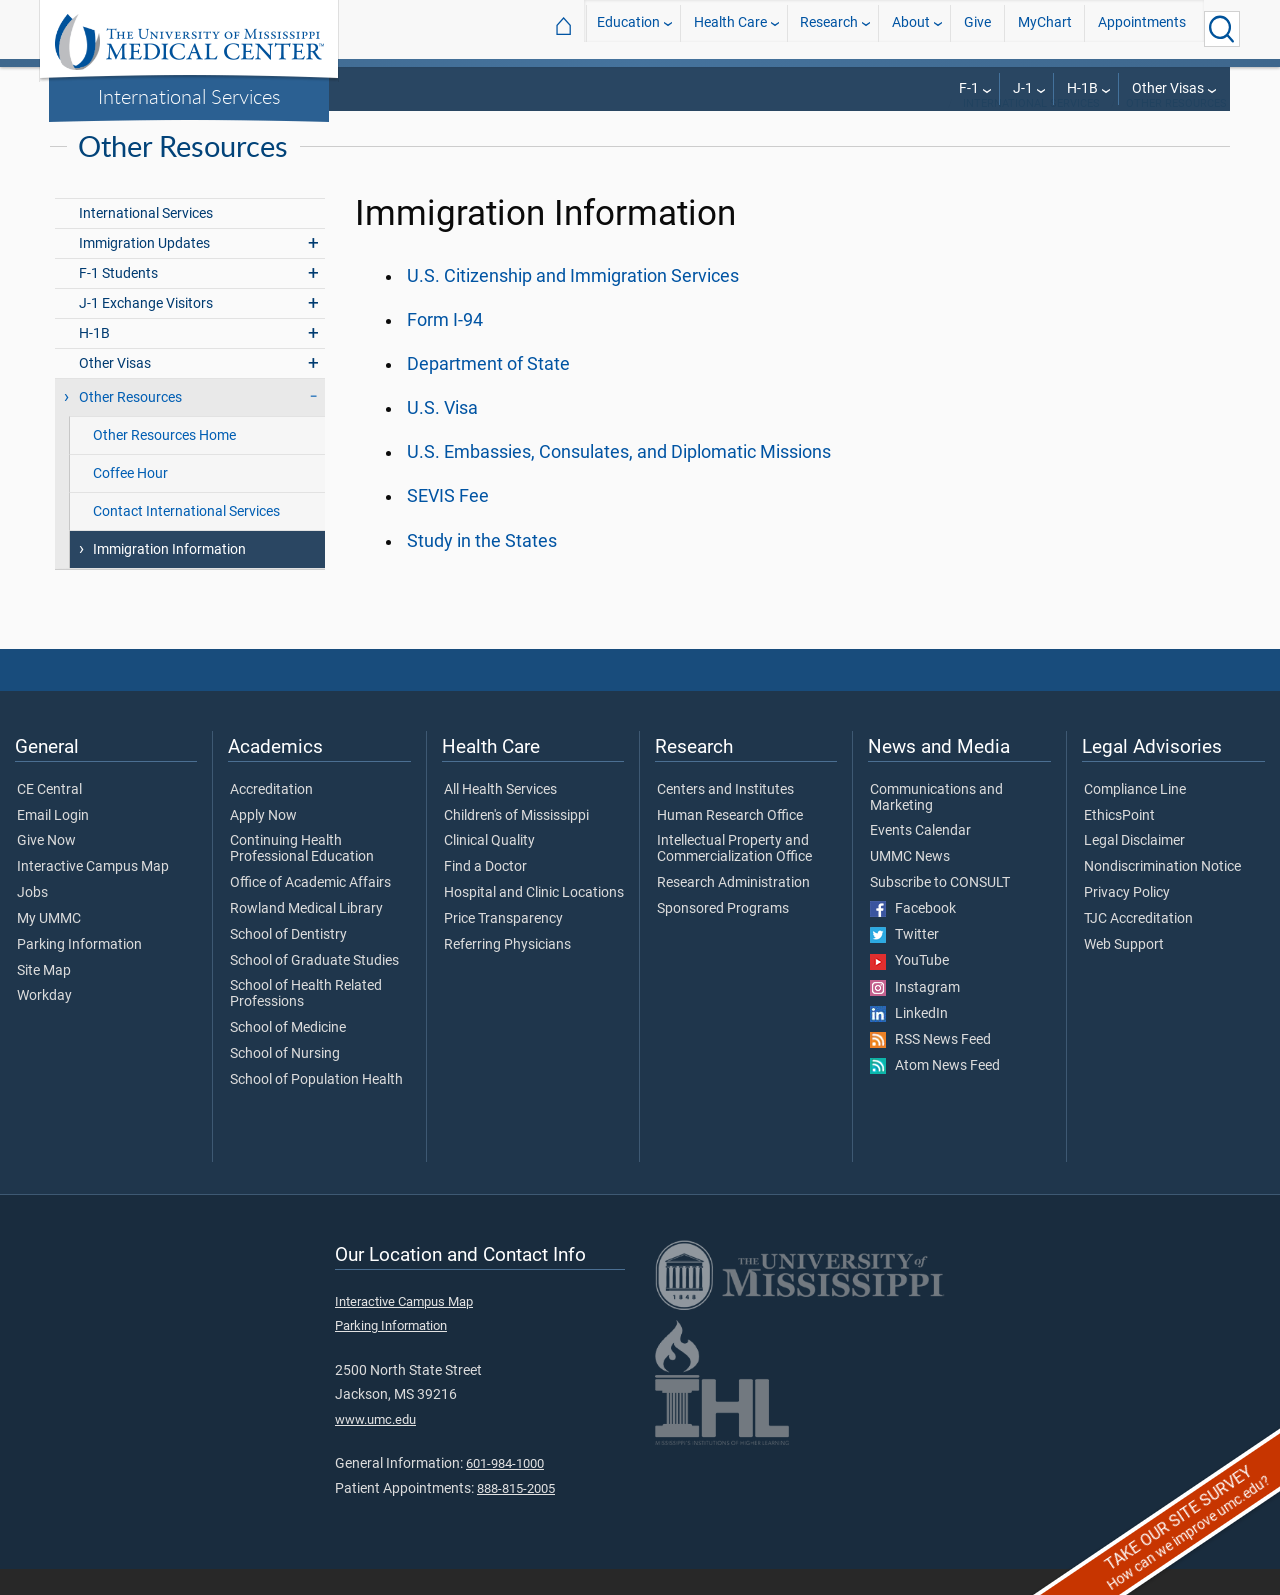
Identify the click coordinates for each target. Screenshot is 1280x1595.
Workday (44, 1022)
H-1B (1082, 88)
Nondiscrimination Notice (1162, 893)
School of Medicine (288, 1054)
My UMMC (49, 945)
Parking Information (79, 971)
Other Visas (1168, 88)
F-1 (969, 88)
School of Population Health (316, 1106)
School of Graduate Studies (314, 987)
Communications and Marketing (936, 824)
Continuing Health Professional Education (302, 875)
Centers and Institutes (725, 816)
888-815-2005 (516, 1514)
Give (977, 28)
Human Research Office (730, 842)
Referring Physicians (507, 971)
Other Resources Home (164, 461)
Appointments (1142, 28)
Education (628, 28)
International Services (189, 96)
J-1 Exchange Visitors (146, 329)
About (911, 28)
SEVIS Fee (448, 522)
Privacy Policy (1127, 919)
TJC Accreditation (1138, 945)
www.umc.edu (375, 1445)
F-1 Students (118, 299)
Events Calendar (920, 857)
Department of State (488, 390)
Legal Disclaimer (1134, 867)
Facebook (913, 935)
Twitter (904, 961)
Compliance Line (1135, 816)
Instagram (915, 1014)
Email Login (53, 842)
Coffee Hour (130, 499)
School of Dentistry (288, 961)
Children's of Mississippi (516, 842)
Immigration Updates (144, 269)
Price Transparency (503, 945)
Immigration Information (169, 575)
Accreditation (271, 816)
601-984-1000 (505, 1489)
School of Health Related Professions (306, 1020)
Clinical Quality (489, 867)
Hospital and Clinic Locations (534, 919)
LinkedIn (909, 1040)
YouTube (909, 987)
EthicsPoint (1119, 842)
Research (829, 28)
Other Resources (1176, 129)
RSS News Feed (930, 1066)
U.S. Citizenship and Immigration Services (573, 302)
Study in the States (482, 567)
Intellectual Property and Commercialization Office (734, 875)
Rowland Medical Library (306, 935)
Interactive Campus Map (93, 893)
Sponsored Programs (723, 935)
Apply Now (263, 842)
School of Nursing (285, 1080)
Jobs (32, 919)
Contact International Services (186, 537)
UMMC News (910, 883)
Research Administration (733, 909)
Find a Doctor (485, 893)
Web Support (1124, 971)
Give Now (46, 867)
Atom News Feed (935, 1092)
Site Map (44, 997)
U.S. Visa (442, 434)
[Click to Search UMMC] (1222, 29)
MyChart (1045, 28)
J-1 (1023, 88)
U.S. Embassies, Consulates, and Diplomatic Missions (619, 478)
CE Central (49, 816)
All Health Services (500, 816)
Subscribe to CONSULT (940, 909)
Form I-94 (445, 346)
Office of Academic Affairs (310, 909)
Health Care (730, 28)
